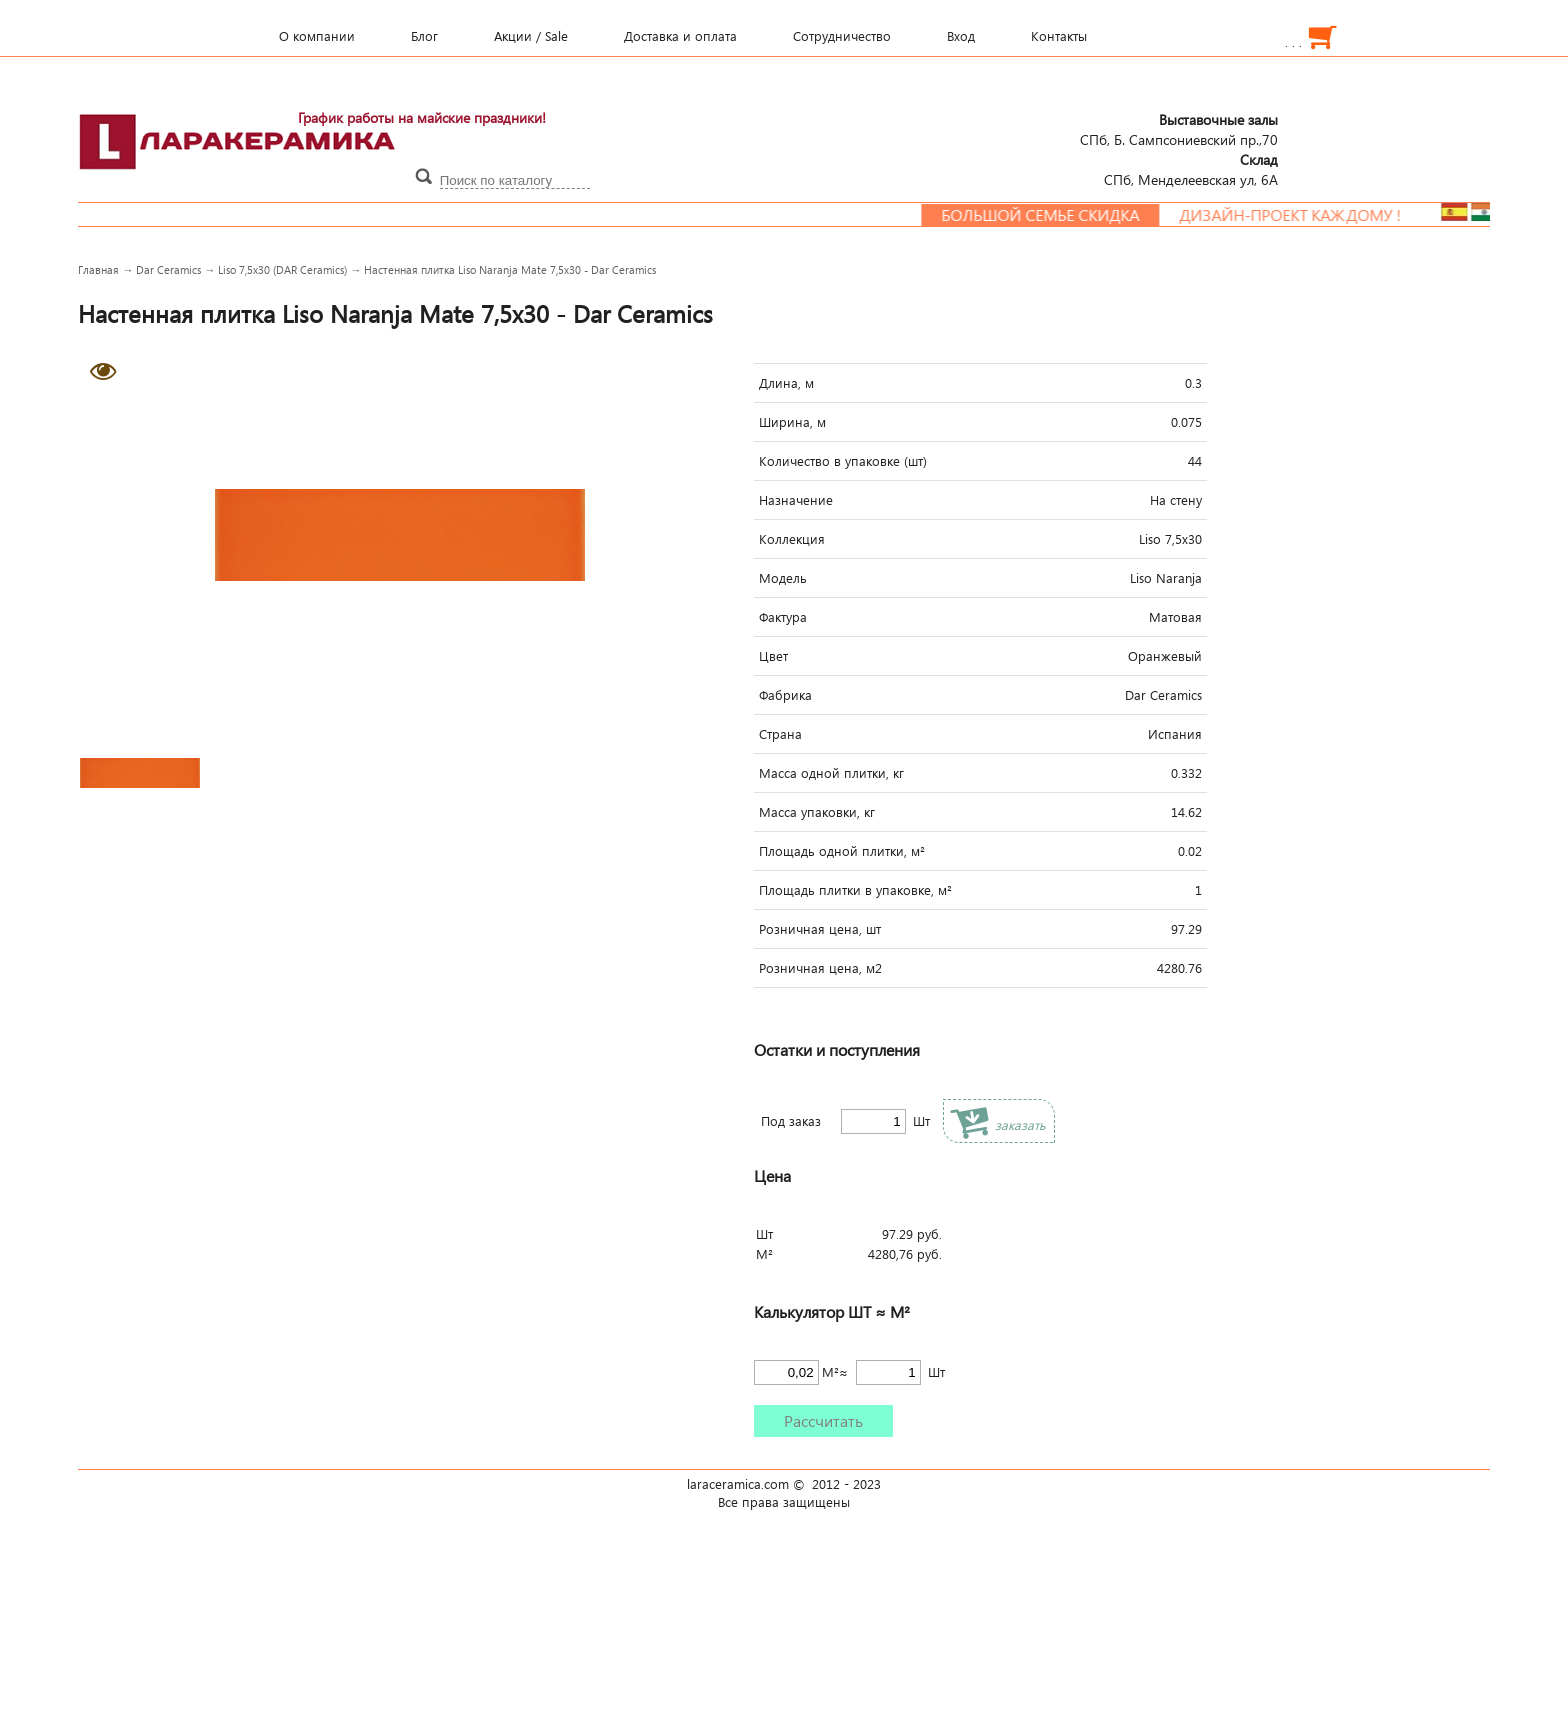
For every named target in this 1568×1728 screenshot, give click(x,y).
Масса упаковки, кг (817, 812)
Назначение (796, 500)
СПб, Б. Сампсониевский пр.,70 (1179, 129)
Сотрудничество (842, 36)
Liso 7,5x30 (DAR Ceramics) (282, 269)
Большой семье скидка (1055, 215)
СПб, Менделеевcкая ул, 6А (1191, 169)
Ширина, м (792, 422)
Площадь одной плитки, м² (842, 851)
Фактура (783, 617)
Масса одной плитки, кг (831, 773)
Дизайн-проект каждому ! (1305, 215)
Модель (783, 578)
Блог (424, 36)
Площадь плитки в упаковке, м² (855, 890)
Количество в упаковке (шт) (843, 461)
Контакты (1059, 36)
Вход (961, 36)
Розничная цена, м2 (820, 968)
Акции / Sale (531, 36)
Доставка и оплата (680, 36)
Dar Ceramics (168, 269)
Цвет (773, 656)
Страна (780, 734)
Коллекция (792, 539)
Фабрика (785, 695)
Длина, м (786, 383)
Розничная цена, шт (820, 929)
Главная (98, 269)
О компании (317, 36)
